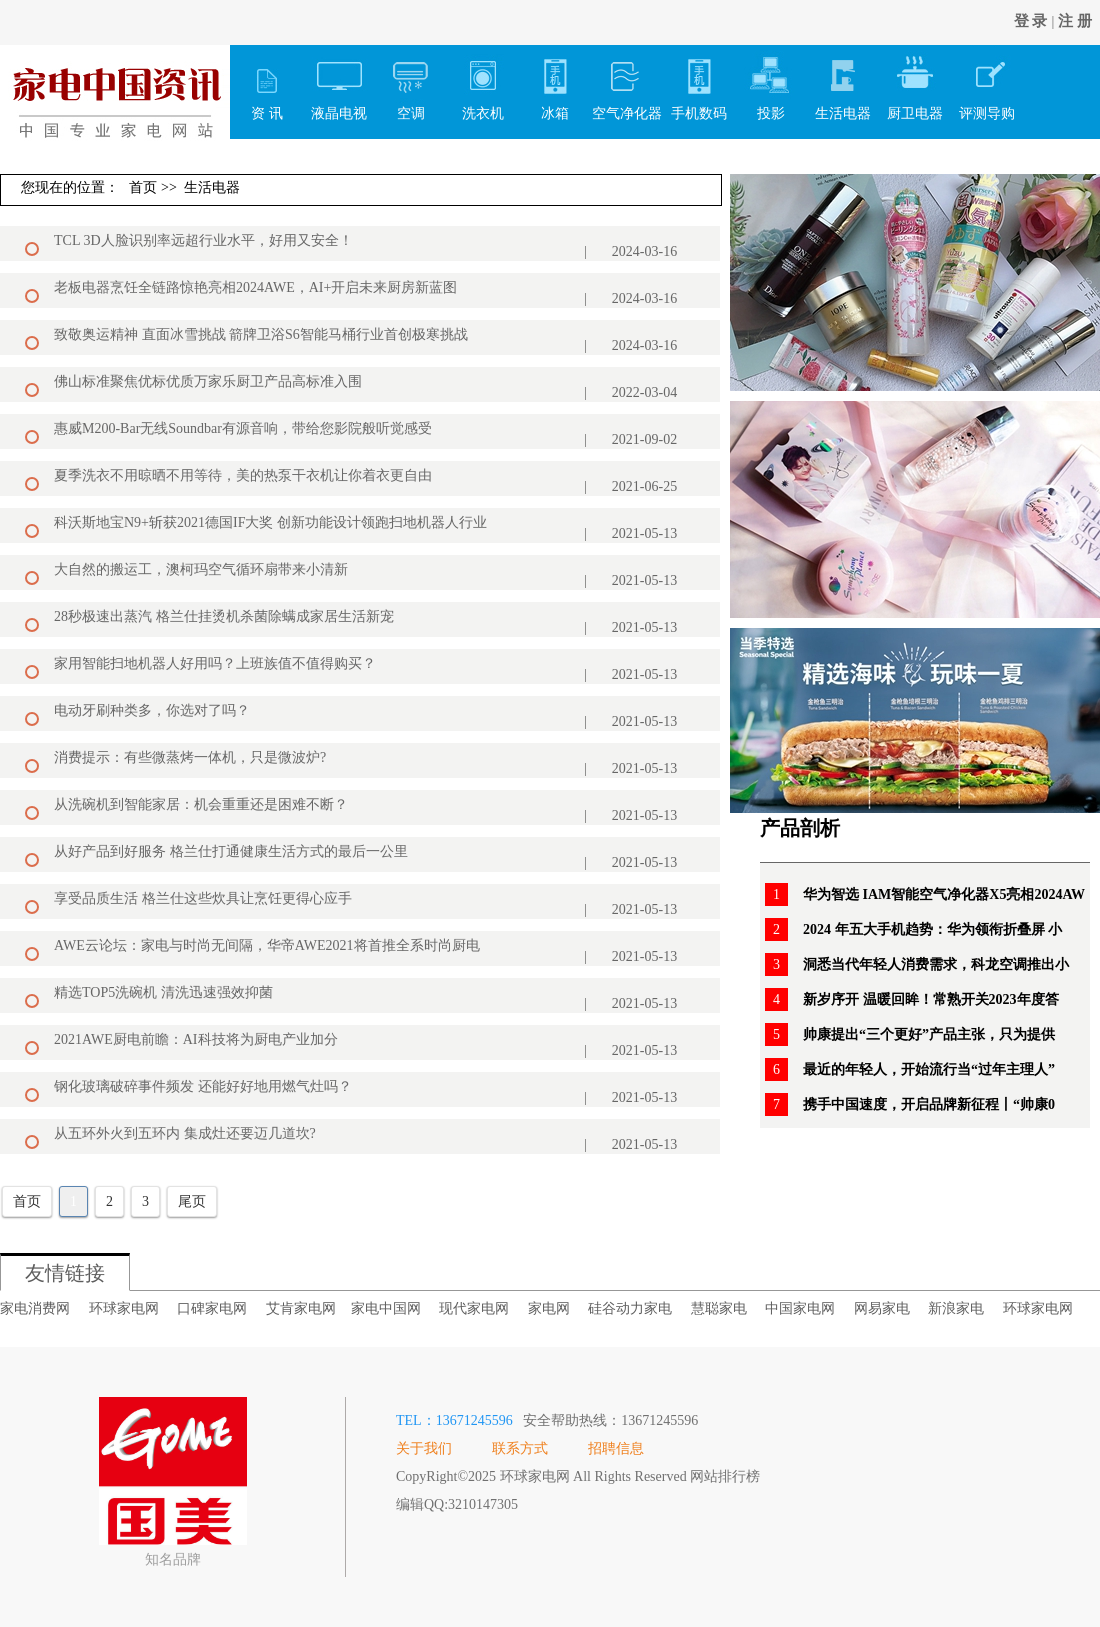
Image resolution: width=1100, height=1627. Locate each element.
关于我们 (424, 1448)
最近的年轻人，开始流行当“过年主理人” (929, 1069)
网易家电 (882, 1308)
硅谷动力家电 (630, 1308)
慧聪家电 (719, 1308)
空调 (411, 83)
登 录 (1031, 21)
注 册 (1075, 21)
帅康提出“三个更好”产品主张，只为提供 (929, 1034)
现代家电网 (474, 1308)
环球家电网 (124, 1308)
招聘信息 (616, 1448)
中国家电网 (800, 1308)
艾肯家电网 (301, 1308)
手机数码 (699, 83)
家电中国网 (386, 1308)
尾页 (192, 1201)
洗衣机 (483, 83)
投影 (771, 83)
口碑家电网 (212, 1308)
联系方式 (520, 1448)
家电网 (549, 1308)
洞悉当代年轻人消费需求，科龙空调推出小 (936, 964)
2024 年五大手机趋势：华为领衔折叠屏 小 (932, 929)
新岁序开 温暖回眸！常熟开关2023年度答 (931, 999)
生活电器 (843, 83)
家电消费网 (35, 1308)
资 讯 (267, 83)
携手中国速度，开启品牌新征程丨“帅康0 (929, 1104)
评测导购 (987, 83)
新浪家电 (956, 1308)
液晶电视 (339, 83)
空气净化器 (627, 83)
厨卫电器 (915, 83)
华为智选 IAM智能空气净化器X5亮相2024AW (944, 894)
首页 (143, 187)
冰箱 (555, 83)
